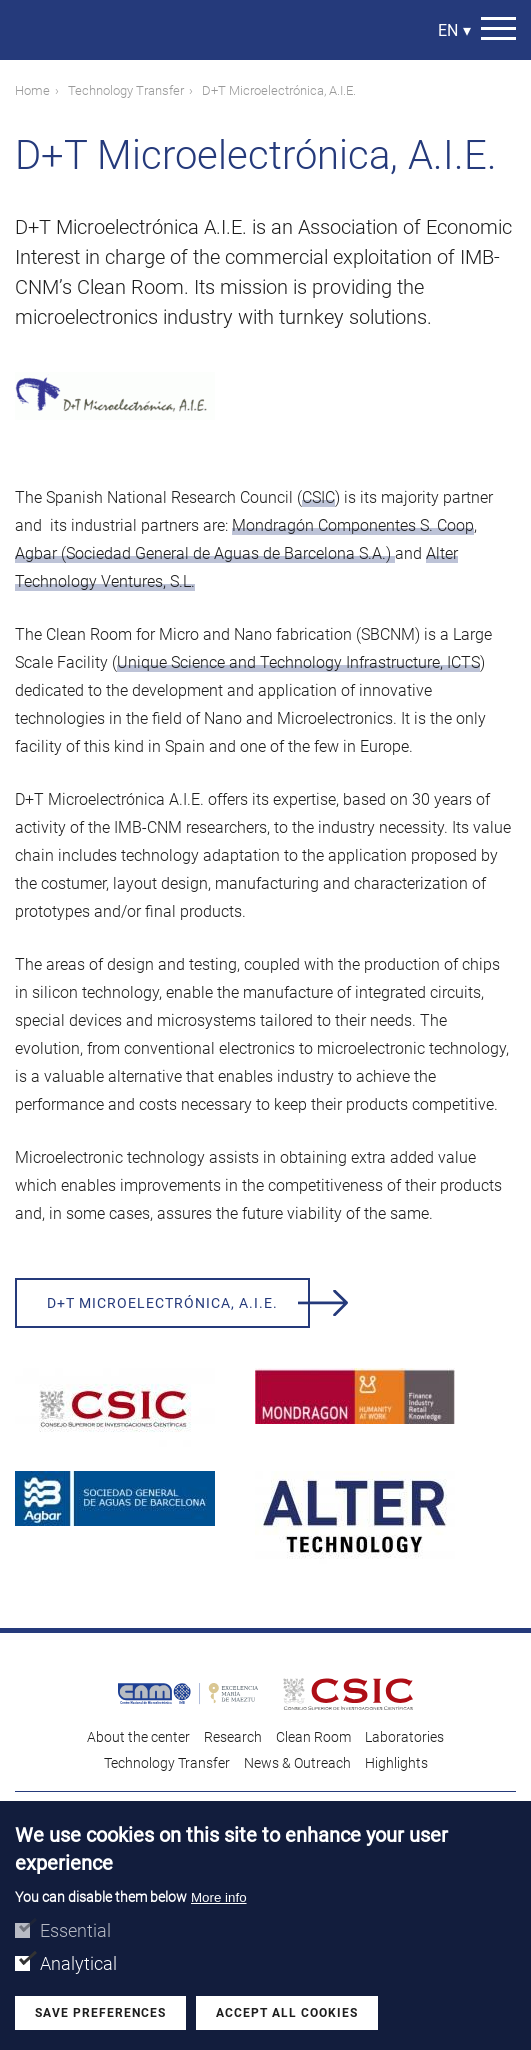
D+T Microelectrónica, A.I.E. (162, 1303)
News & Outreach (297, 1763)
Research (233, 1737)
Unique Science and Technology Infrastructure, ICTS (298, 662)
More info (219, 1898)
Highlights (396, 1763)
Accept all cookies (287, 2014)
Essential (75, 1931)
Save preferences (100, 2014)
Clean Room (313, 1737)
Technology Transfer (126, 90)
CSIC (318, 497)
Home (32, 90)
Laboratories (404, 1737)
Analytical (78, 1964)
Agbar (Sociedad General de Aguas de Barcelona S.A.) (205, 553)
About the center (138, 1737)
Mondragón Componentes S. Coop (353, 525)
